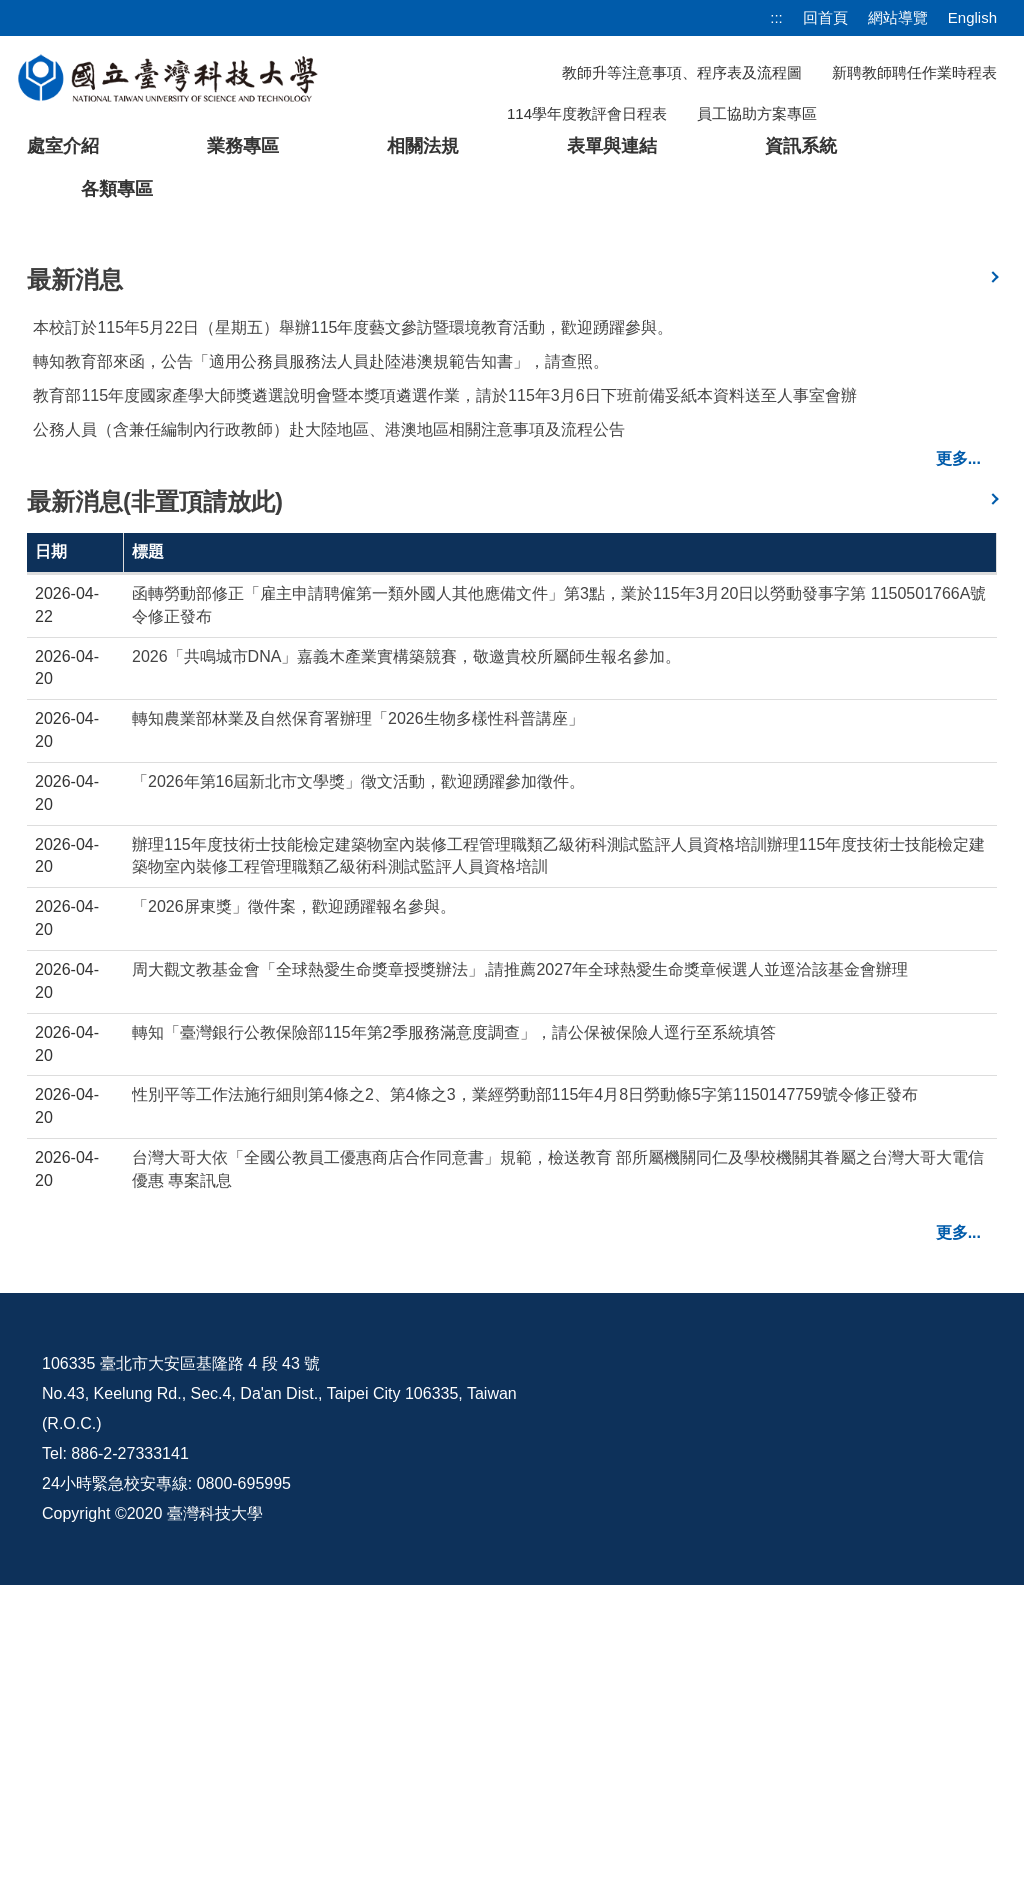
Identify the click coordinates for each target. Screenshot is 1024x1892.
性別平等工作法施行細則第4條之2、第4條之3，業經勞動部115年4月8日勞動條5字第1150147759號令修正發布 (525, 1401)
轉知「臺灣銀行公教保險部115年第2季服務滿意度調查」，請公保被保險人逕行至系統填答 (454, 1339)
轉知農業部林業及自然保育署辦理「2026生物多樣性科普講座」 (358, 1025)
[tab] (792, 515)
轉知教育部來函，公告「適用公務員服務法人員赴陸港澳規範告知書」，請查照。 (321, 668)
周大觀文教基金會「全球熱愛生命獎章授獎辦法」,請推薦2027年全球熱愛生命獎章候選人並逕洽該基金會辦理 (520, 1276)
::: (776, 17)
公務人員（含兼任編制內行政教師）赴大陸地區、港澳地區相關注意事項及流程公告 (329, 736)
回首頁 (825, 17)
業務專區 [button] (243, 146)
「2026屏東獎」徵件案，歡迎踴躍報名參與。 (294, 1213)
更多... (958, 765)
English (972, 17)
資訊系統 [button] (801, 146)
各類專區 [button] (117, 189)
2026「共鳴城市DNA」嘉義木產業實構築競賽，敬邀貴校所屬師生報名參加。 (406, 963)
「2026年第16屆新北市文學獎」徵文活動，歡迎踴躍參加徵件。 (358, 1088)
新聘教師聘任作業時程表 (914, 72)
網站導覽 (898, 17)
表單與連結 (612, 146)
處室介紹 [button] (63, 146)
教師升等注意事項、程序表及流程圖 (682, 72)
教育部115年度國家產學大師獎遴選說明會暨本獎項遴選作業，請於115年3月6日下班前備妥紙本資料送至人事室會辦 (444, 702)
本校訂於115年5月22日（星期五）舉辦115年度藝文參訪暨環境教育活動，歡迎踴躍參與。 (353, 634)
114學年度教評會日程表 (587, 113)
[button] (47, 375)
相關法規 (423, 146)
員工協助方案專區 (757, 113)
